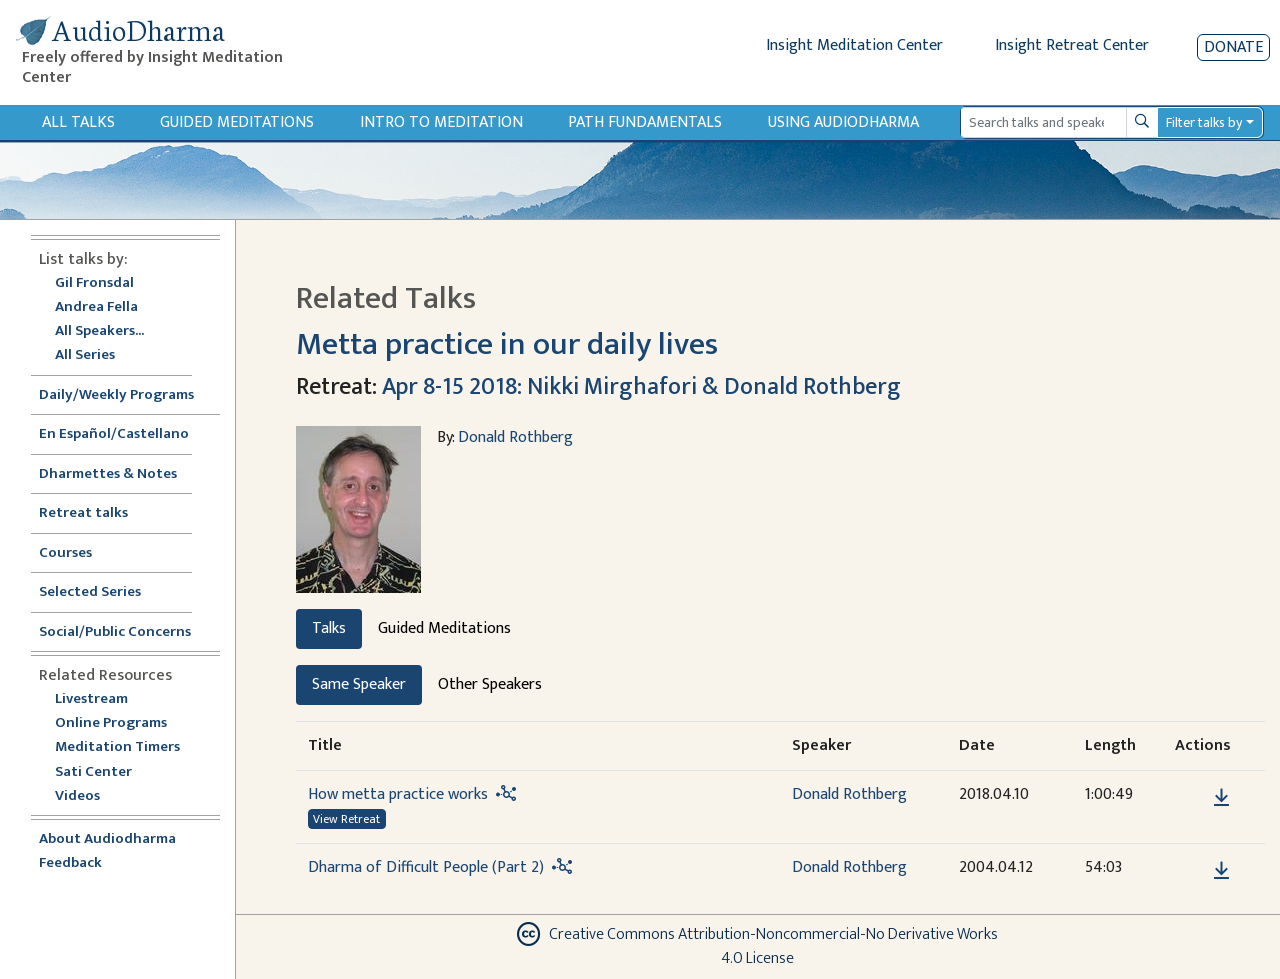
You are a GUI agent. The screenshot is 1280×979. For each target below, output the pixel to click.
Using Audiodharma (843, 122)
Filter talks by (1204, 122)
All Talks (78, 122)
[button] (1191, 796)
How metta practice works (398, 794)
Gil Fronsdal (94, 283)
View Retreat (346, 819)
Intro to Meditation (441, 122)
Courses (65, 553)
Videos (88, 796)
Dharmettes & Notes (108, 474)
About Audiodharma (107, 839)
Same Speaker (359, 684)
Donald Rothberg (515, 437)
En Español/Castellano (114, 434)
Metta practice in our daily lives (507, 344)
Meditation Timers (117, 747)
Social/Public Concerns (115, 632)
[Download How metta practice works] (1221, 798)
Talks (329, 628)
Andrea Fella (96, 307)
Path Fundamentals (645, 122)
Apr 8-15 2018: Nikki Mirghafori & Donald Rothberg (641, 387)
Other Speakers (490, 684)
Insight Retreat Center (1072, 45)
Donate (1233, 47)
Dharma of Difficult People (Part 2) (426, 867)
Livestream (91, 699)
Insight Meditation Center (854, 45)
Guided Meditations (237, 122)
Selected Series (102, 592)
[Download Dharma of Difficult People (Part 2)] (1221, 871)
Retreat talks (83, 513)
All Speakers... (99, 331)
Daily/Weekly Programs (127, 395)
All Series (85, 355)
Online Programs (111, 723)
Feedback (70, 863)
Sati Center (93, 772)
